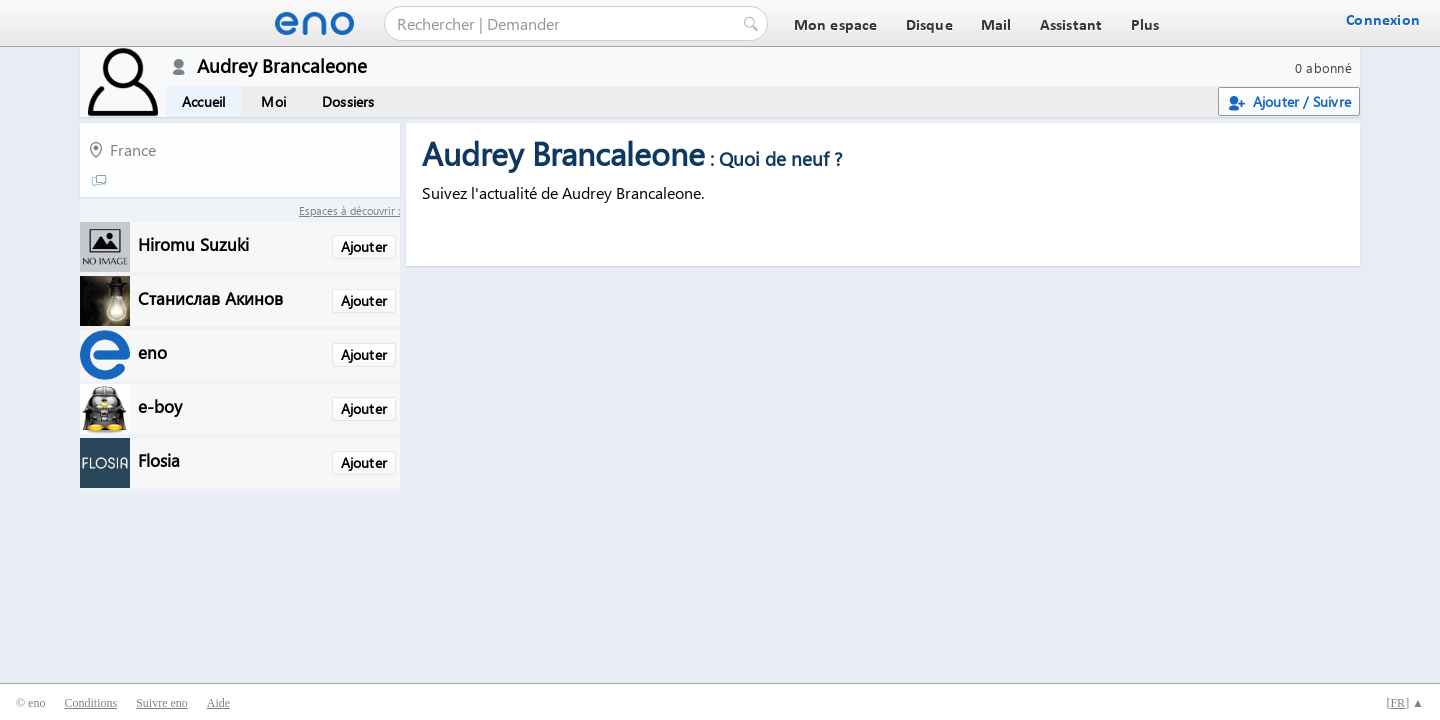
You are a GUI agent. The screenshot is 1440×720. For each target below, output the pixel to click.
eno (152, 351)
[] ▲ (1405, 703)
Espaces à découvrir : (349, 210)
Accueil (203, 101)
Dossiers (348, 101)
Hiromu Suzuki (193, 243)
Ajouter (364, 246)
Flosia (159, 459)
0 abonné (1323, 67)
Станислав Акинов (210, 297)
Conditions (90, 703)
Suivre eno (162, 703)
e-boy (160, 405)
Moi (273, 101)
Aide (218, 703)
